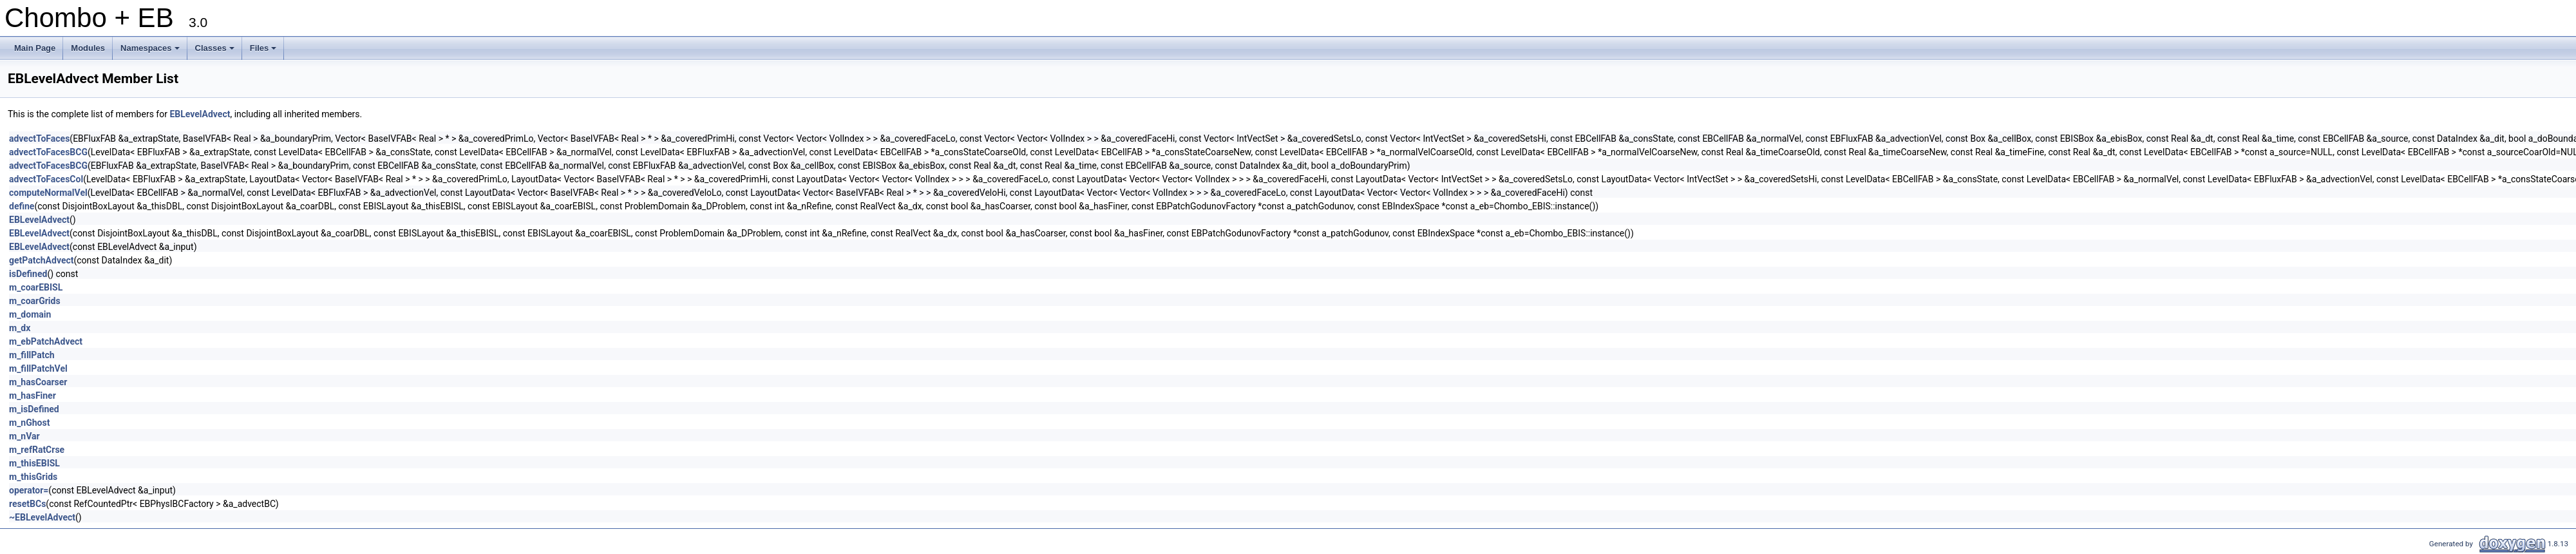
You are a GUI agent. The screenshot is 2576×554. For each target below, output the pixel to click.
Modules (88, 48)
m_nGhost (29, 422)
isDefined (28, 274)
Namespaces (151, 51)
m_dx (19, 328)
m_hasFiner (32, 395)
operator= (28, 490)
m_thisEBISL (34, 463)
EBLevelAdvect (199, 114)
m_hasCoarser (38, 382)
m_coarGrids (35, 301)
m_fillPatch (32, 355)
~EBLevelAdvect (42, 517)
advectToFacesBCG (48, 152)
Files (264, 51)
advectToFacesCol (46, 179)
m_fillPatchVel (38, 368)
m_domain (30, 314)
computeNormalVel (48, 192)
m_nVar (24, 436)
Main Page (34, 48)
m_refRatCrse (36, 449)
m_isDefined (34, 409)
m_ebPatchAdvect (45, 341)
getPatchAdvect (41, 260)
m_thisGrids (33, 477)
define (21, 206)
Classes (215, 51)
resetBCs (27, 504)
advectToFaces (39, 138)
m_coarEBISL (35, 287)
